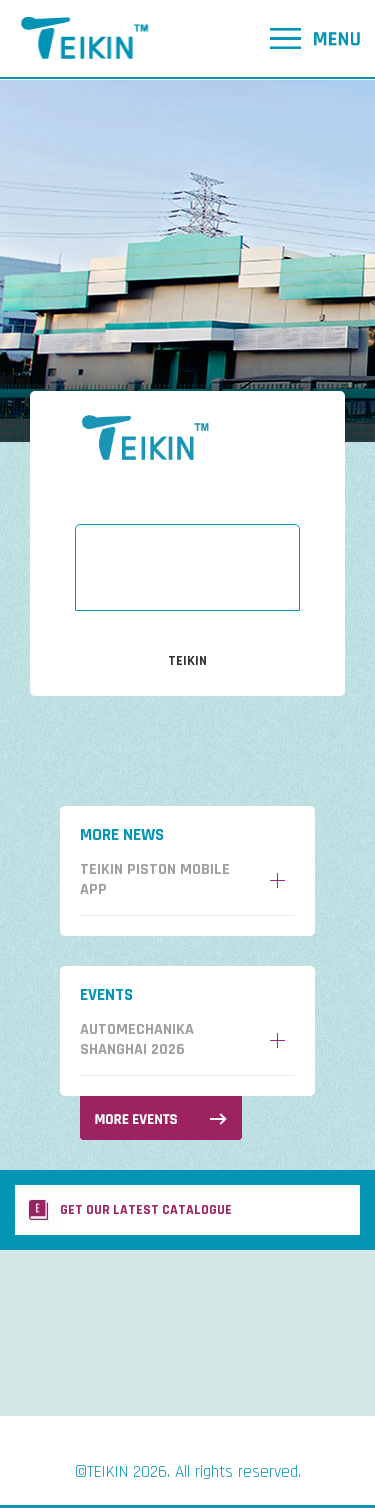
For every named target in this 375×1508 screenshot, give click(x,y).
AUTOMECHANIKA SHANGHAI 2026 (137, 1039)
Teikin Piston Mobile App (155, 879)
